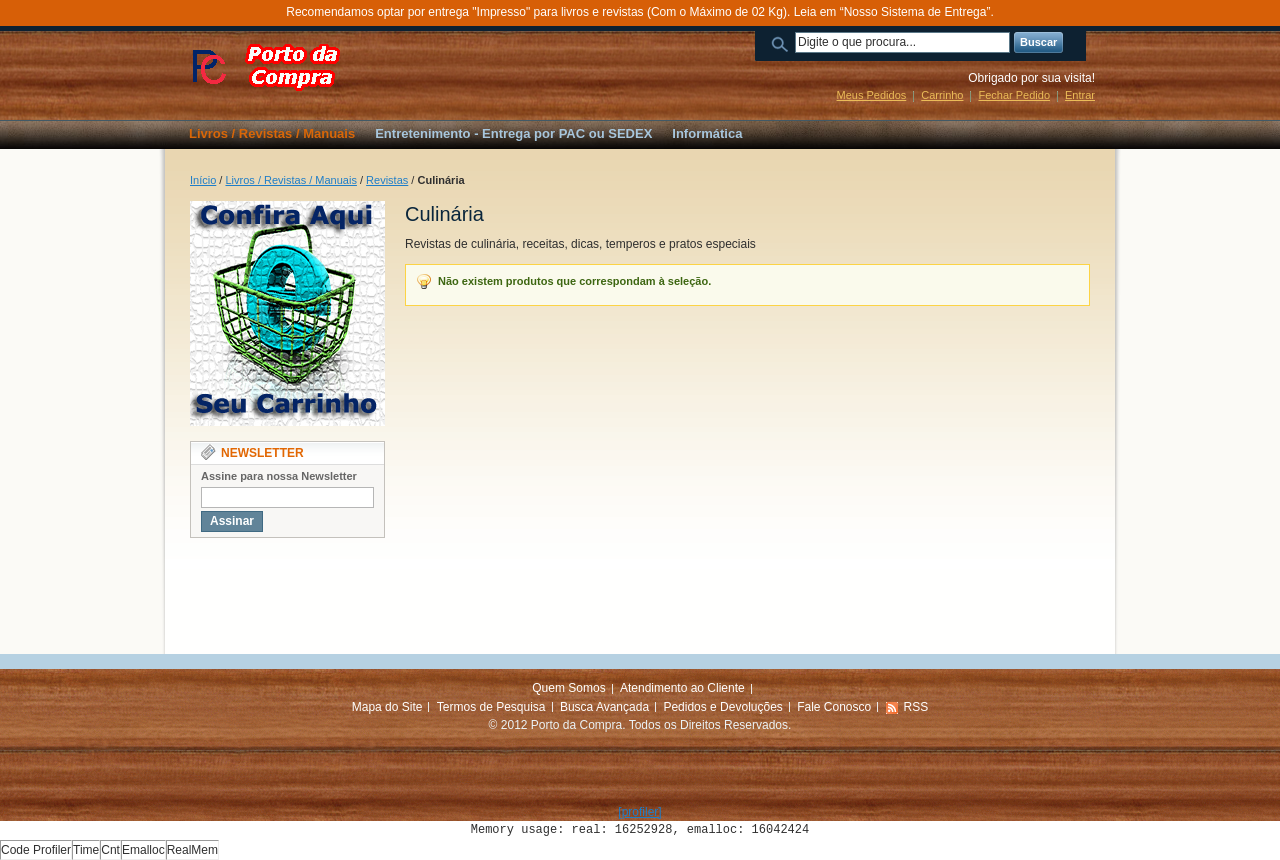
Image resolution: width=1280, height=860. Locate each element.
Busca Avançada (604, 707)
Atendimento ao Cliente (682, 688)
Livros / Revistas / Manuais (290, 180)
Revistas (387, 180)
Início (203, 180)
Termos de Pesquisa (491, 707)
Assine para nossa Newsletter (279, 476)
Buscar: (783, 42)
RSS (916, 707)
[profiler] (639, 812)
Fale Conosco (834, 707)
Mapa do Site (387, 707)
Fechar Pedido (1014, 95)
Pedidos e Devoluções (722, 707)
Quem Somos (568, 688)
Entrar (1080, 95)
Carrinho (942, 95)
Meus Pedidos (872, 95)
